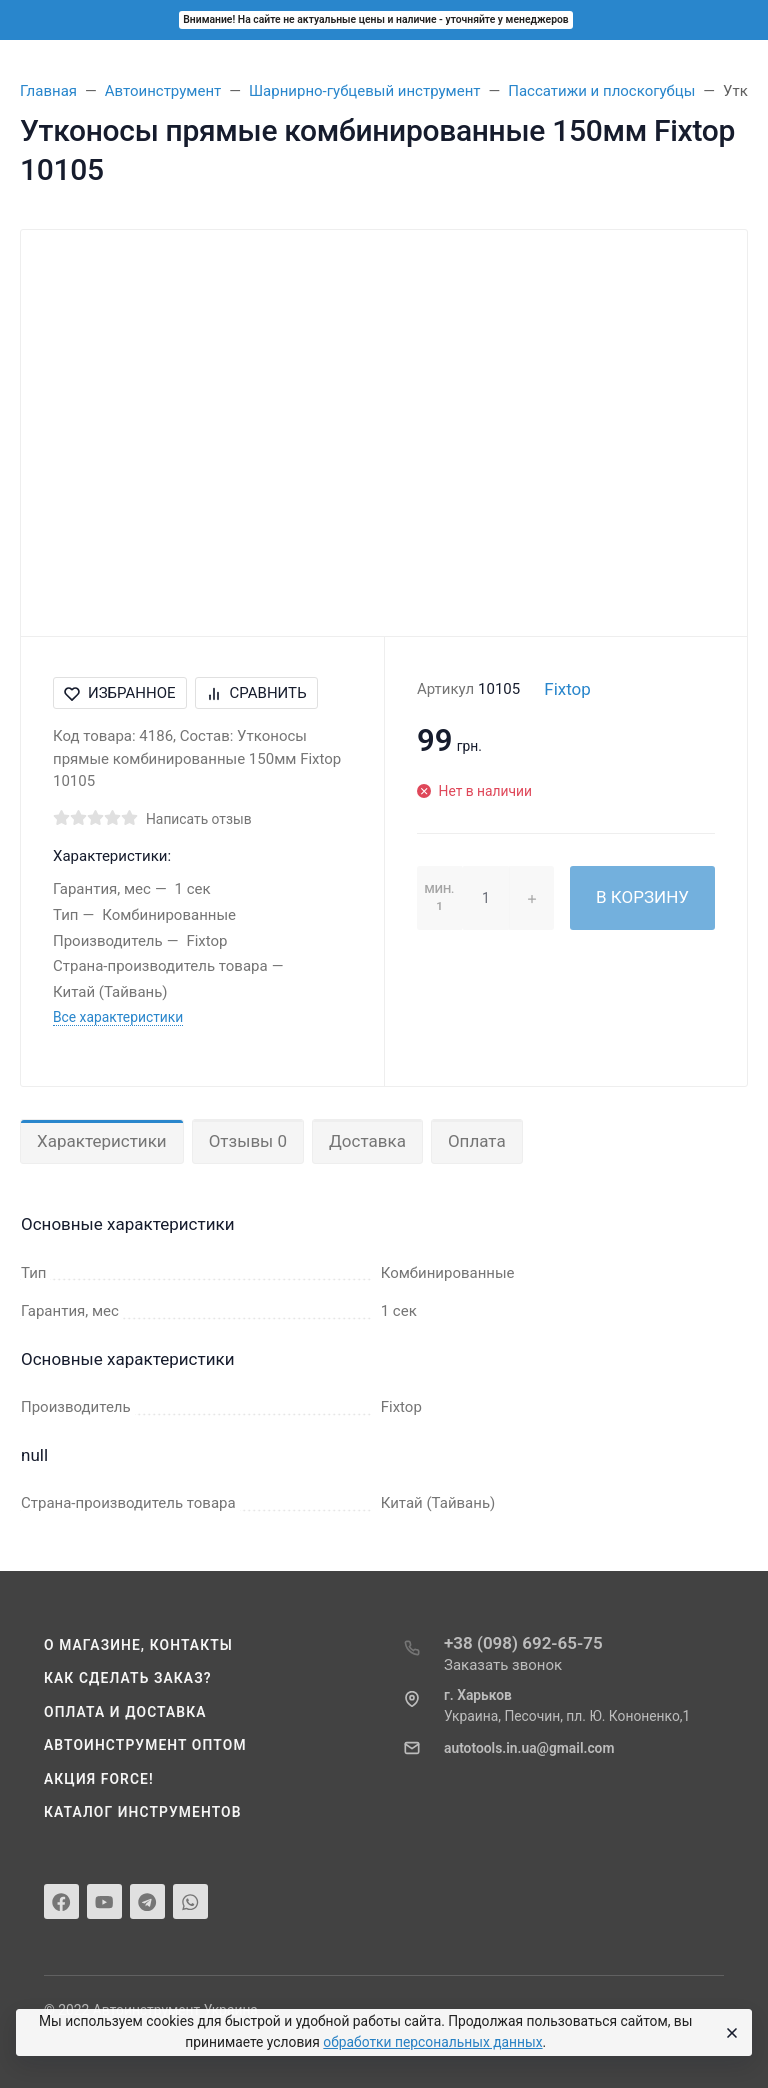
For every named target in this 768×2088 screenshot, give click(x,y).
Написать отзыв (199, 819)
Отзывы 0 (248, 1141)
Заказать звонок (503, 1665)
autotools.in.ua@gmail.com (529, 1748)
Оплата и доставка (125, 1712)
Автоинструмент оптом (145, 1745)
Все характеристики (118, 1017)
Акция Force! (99, 1779)
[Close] (729, 2033)
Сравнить (256, 693)
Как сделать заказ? (128, 1678)
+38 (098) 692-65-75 (523, 1643)
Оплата (477, 1141)
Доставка (367, 1141)
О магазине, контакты (138, 1645)
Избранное (120, 693)
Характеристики (102, 1141)
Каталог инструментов (143, 1812)
